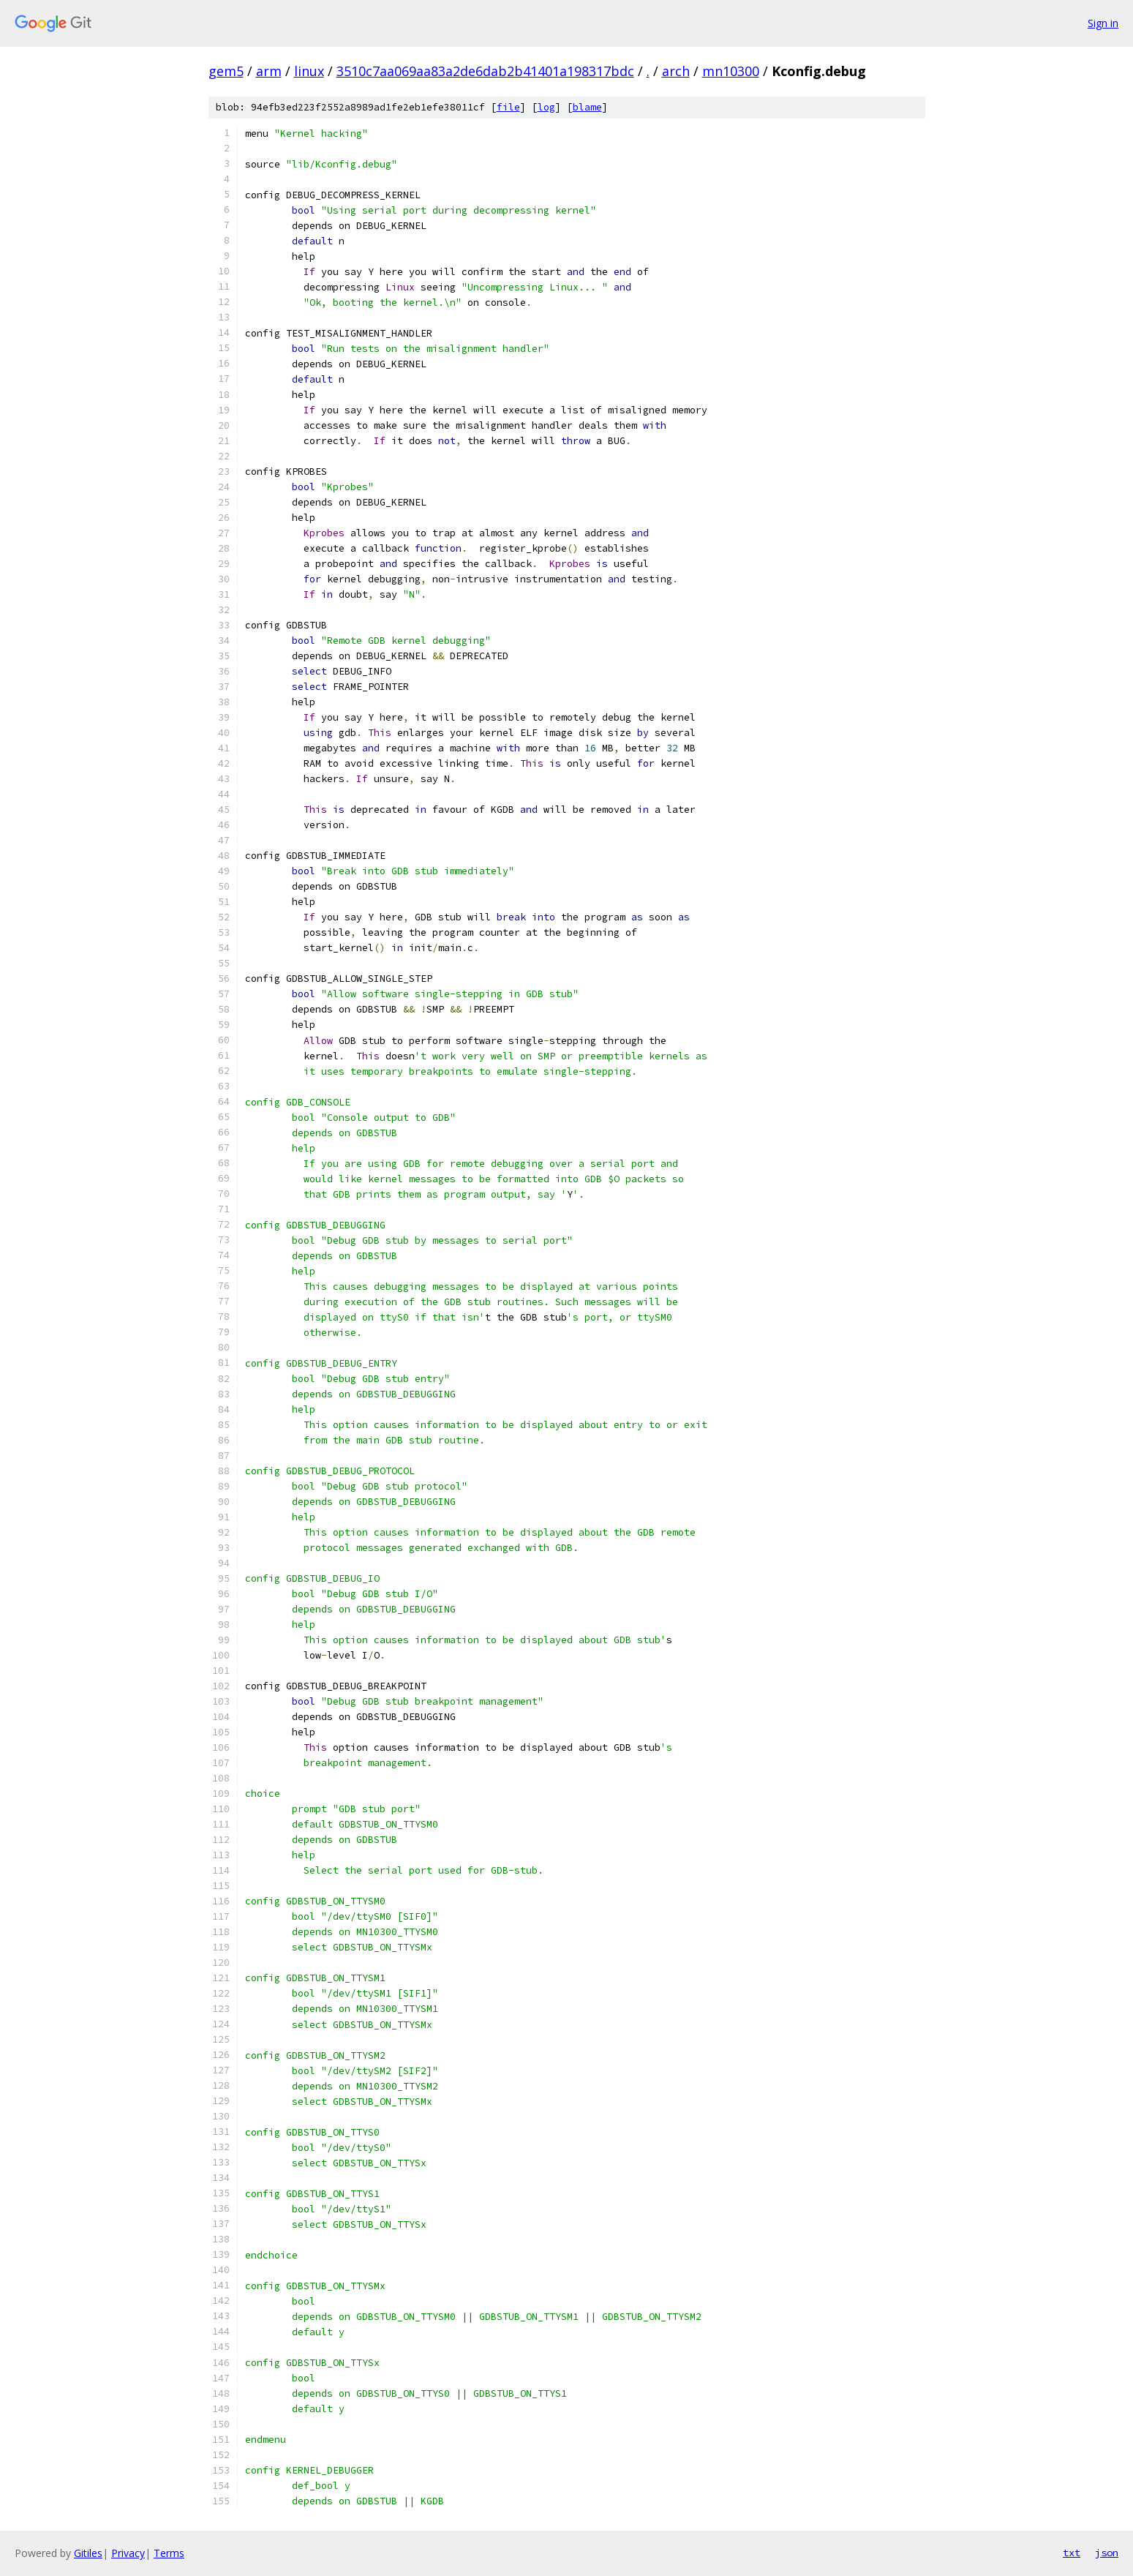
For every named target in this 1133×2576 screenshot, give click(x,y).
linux (309, 71)
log (546, 107)
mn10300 (730, 71)
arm (269, 71)
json (1106, 2552)
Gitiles (88, 2553)
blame (587, 107)
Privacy (128, 2553)
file (508, 107)
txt (1071, 2552)
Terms (169, 2553)
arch (676, 71)
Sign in (1103, 23)
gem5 (226, 71)
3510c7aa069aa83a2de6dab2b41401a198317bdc (485, 71)
